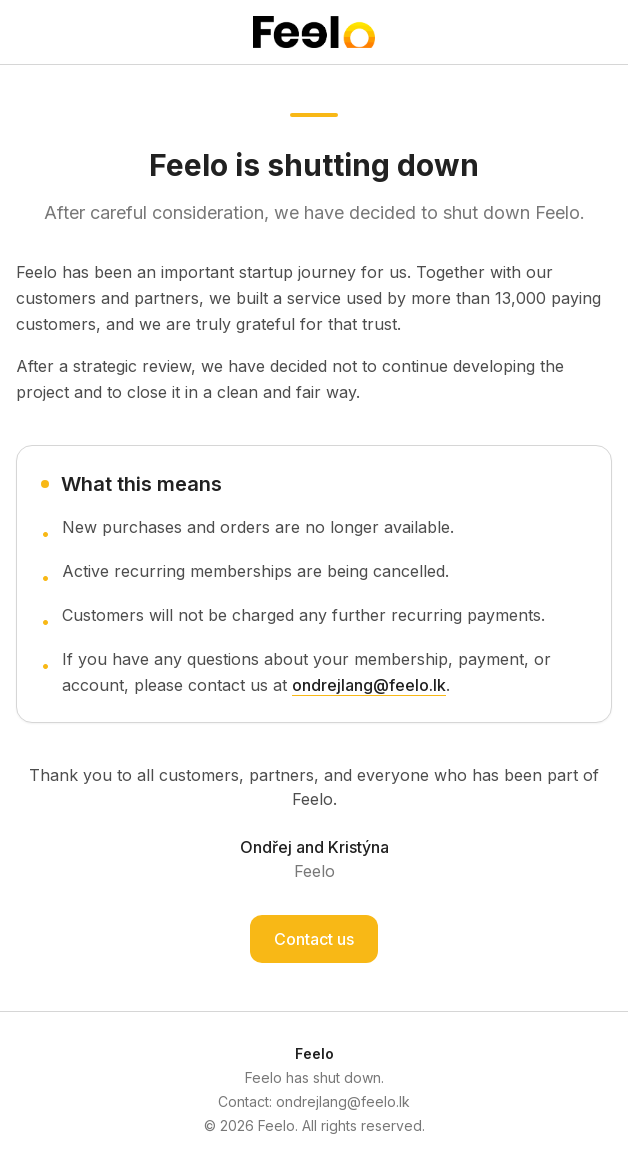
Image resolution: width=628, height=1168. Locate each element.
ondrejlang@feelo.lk (369, 685)
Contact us (314, 939)
